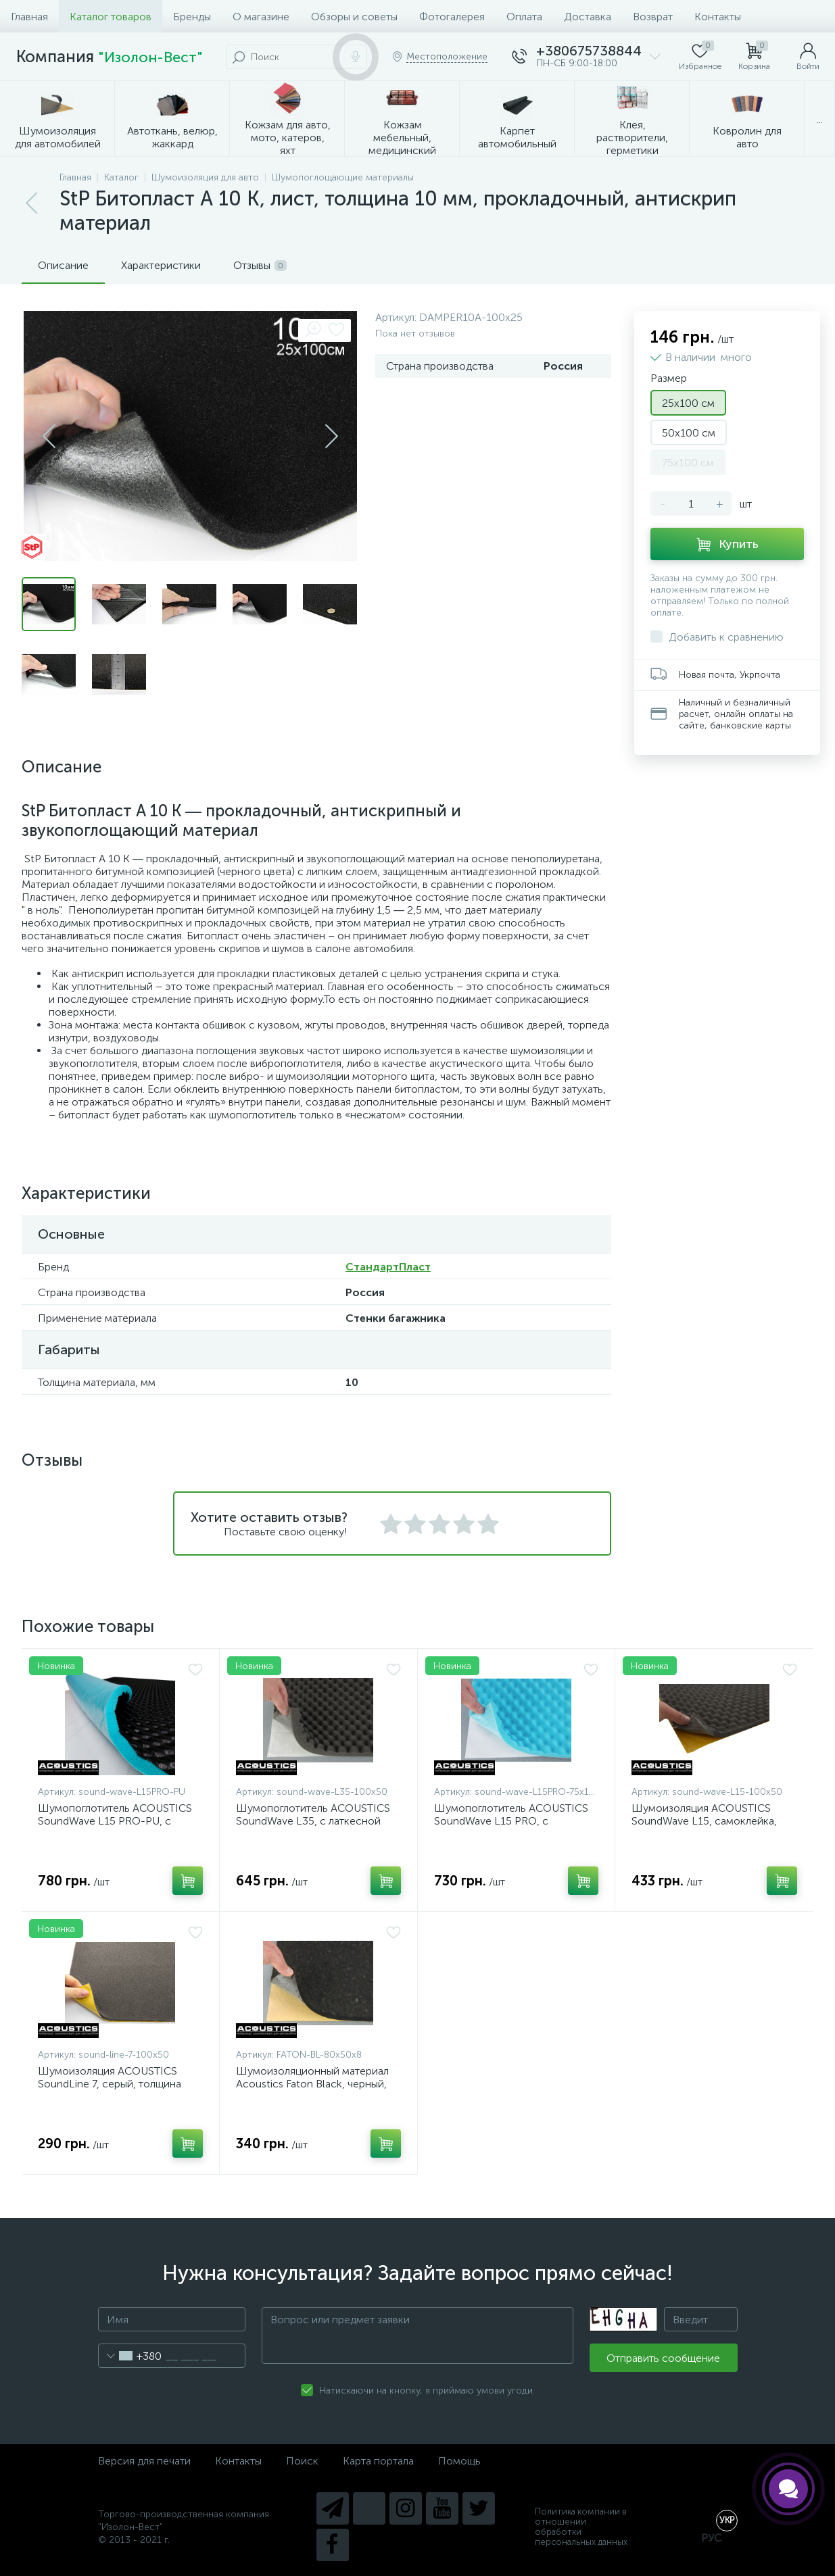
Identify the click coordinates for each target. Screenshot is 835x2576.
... (820, 119)
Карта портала (378, 2460)
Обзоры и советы (354, 16)
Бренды (192, 16)
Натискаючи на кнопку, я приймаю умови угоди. (427, 2390)
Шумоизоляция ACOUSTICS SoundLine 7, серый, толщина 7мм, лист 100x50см (109, 2083)
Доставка (587, 16)
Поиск (302, 2460)
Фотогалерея (452, 16)
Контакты (717, 16)
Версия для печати (144, 2460)
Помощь (459, 2460)
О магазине (261, 16)
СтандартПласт (388, 1266)
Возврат (653, 16)
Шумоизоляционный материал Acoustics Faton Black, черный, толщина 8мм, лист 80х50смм (312, 2083)
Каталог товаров (110, 16)
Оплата (524, 16)
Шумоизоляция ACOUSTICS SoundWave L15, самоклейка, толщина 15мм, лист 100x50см (707, 1821)
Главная (29, 16)
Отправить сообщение (663, 2358)
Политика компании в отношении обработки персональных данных (581, 2526)
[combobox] (130, 2355)
